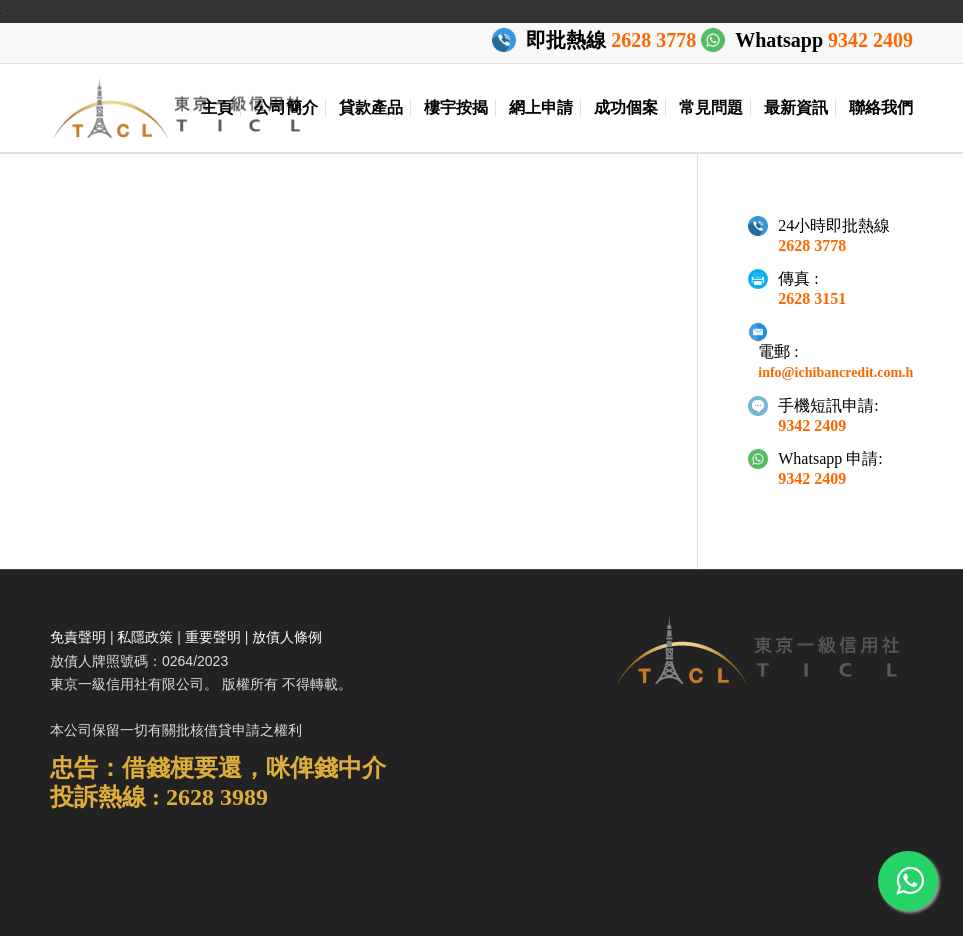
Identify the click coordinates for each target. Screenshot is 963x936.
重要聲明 (213, 637)
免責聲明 (78, 637)
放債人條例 (287, 637)
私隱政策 (145, 637)
